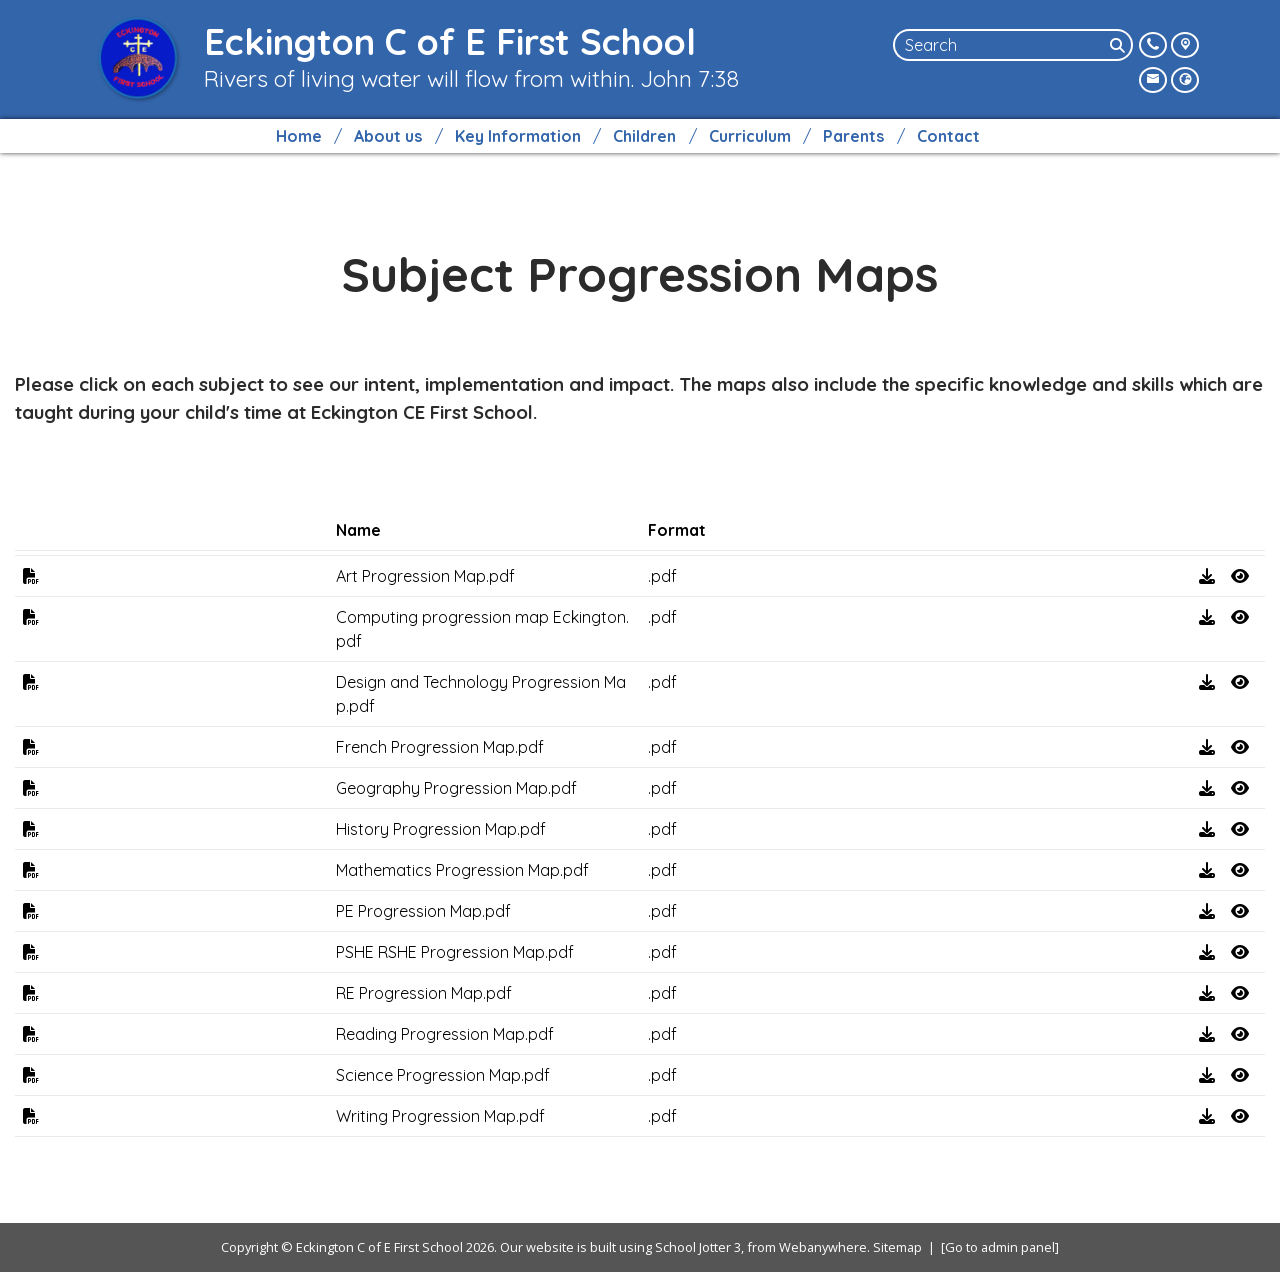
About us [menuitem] (388, 136)
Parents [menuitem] (853, 136)
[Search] (1119, 45)
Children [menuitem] (644, 136)
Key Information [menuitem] (518, 136)
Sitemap (897, 1247)
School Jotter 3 (698, 1247)
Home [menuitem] (299, 136)
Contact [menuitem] (948, 136)
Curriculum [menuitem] (750, 136)
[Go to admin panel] (1000, 1247)
